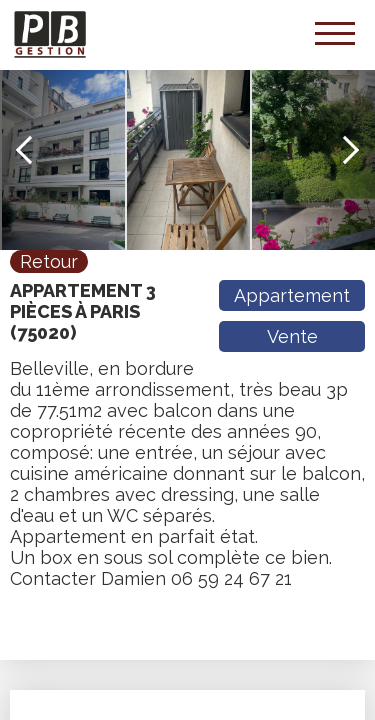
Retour (49, 261)
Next (345, 150)
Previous (30, 150)
